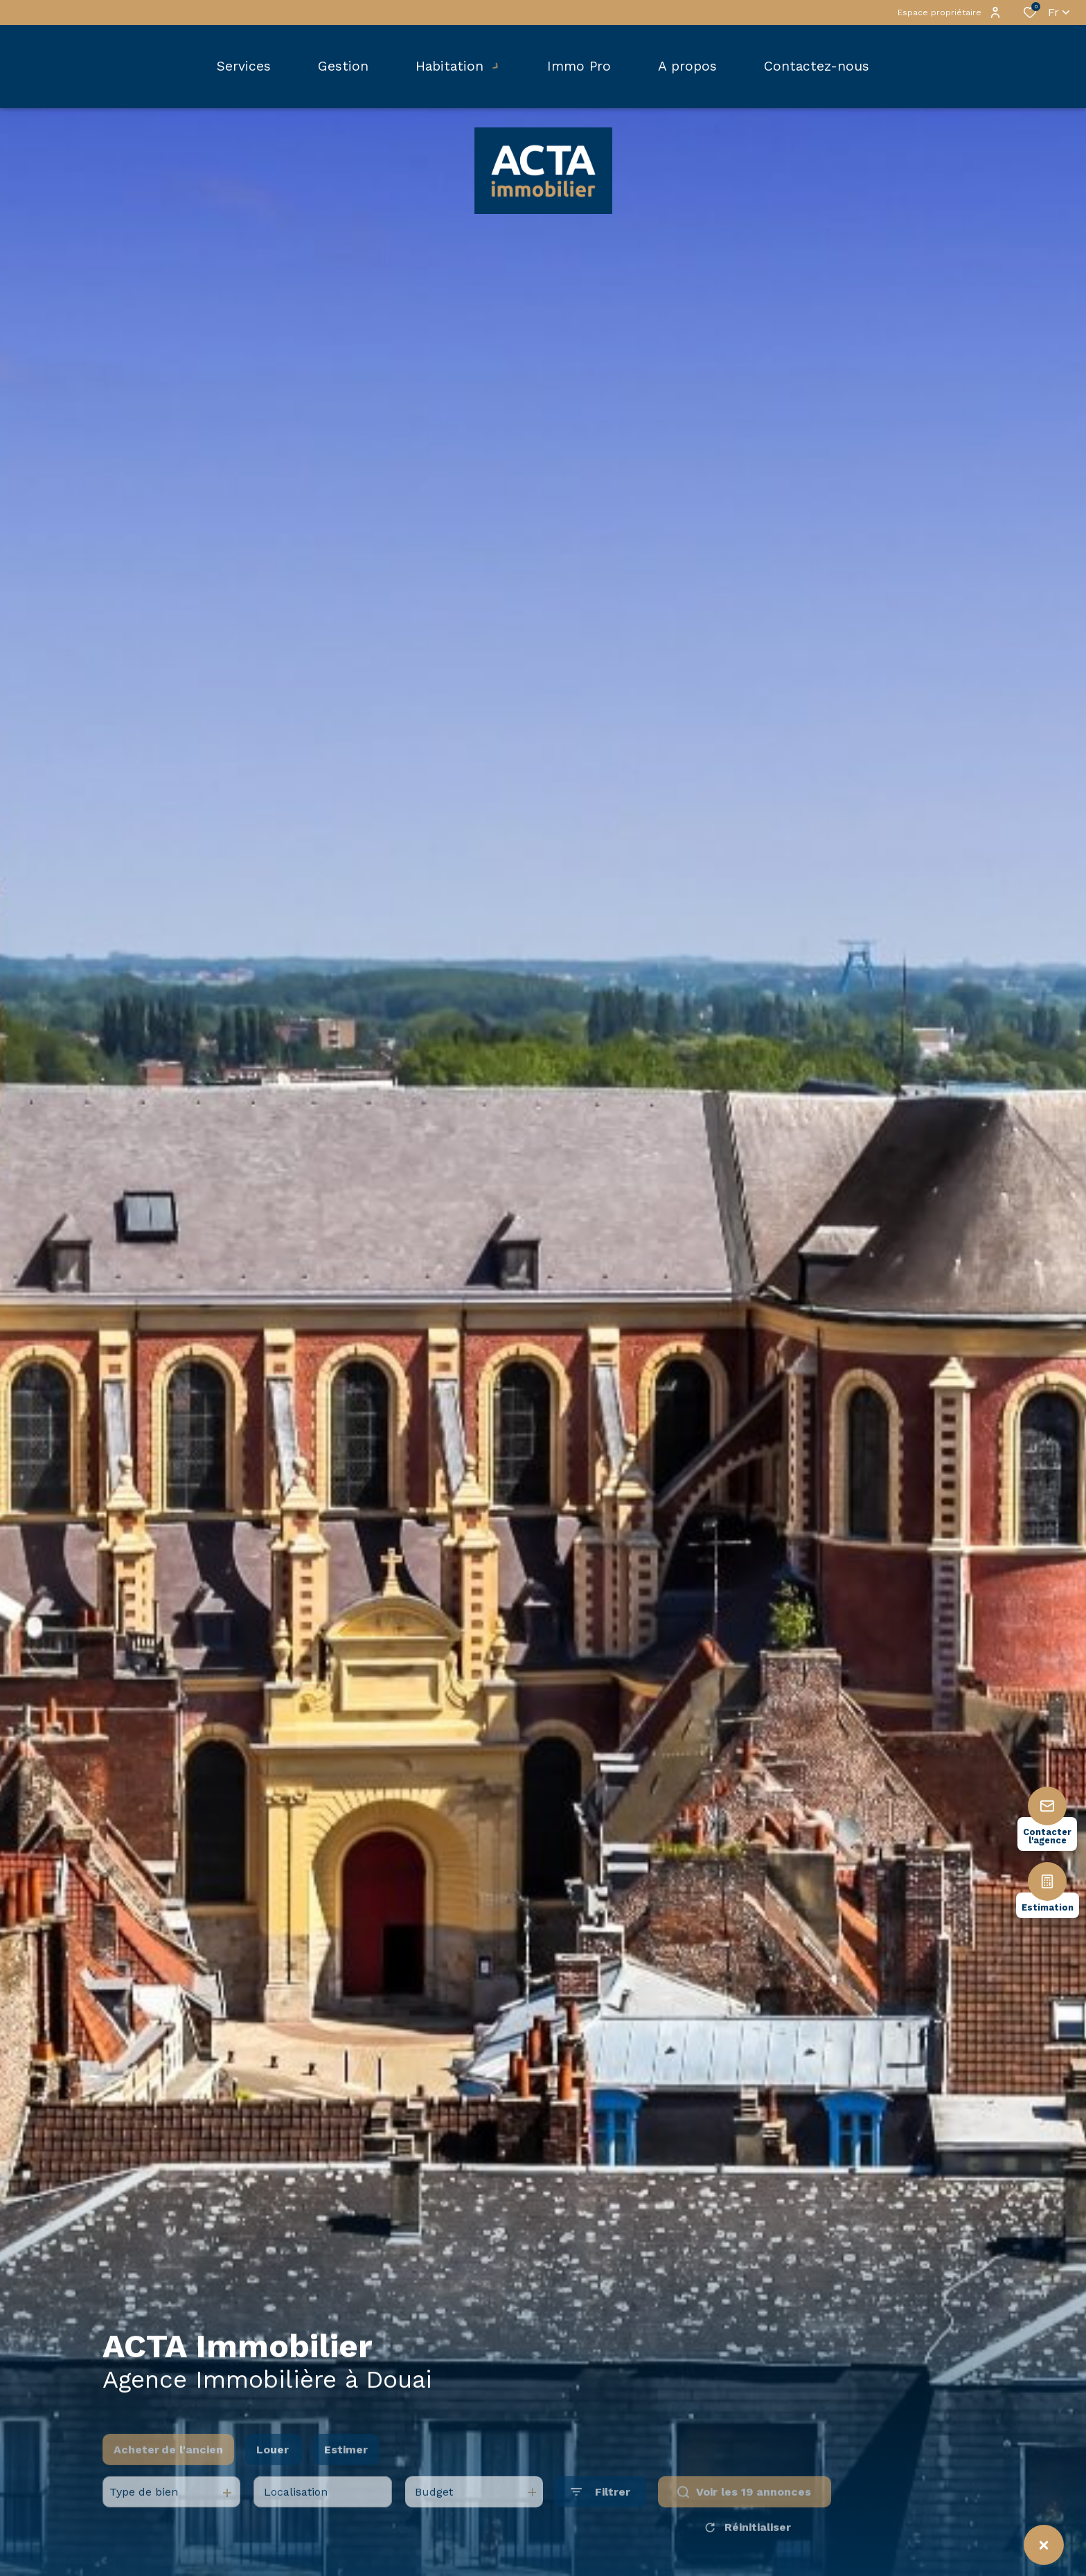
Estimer (346, 2473)
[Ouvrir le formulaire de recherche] (600, 2516)
